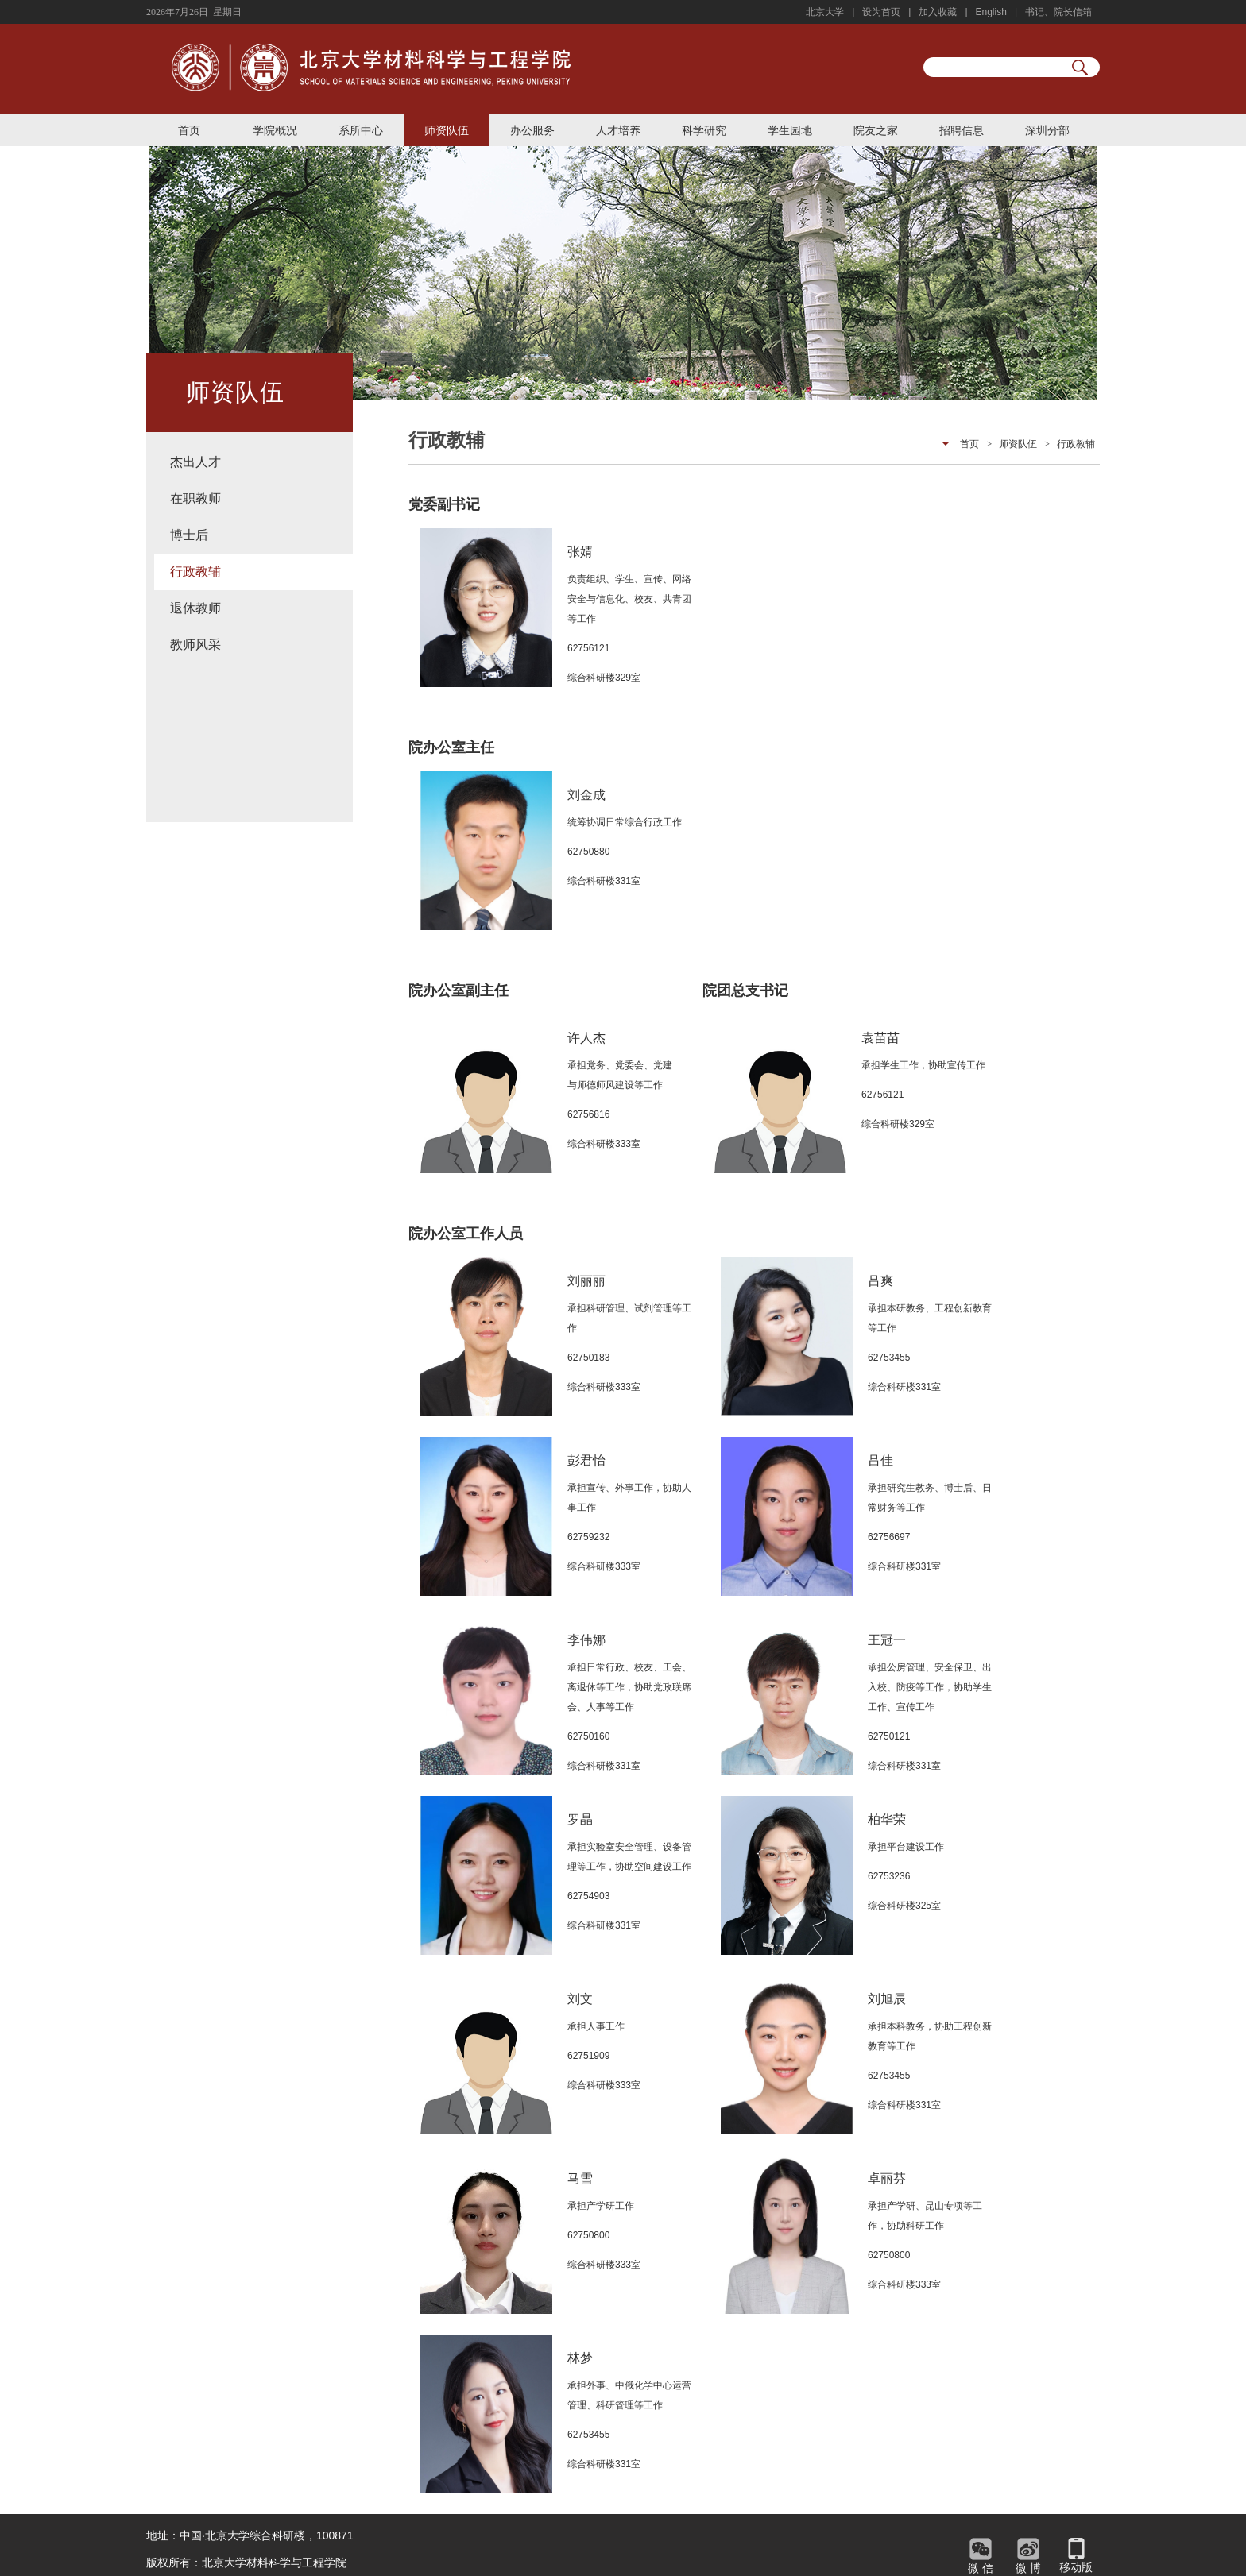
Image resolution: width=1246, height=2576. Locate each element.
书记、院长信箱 (1058, 11)
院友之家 (875, 130)
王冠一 (887, 1640)
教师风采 (195, 644)
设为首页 (881, 11)
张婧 (580, 551)
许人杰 (586, 1038)
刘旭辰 (887, 1999)
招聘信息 (961, 130)
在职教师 (195, 498)
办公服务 (532, 130)
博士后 (189, 535)
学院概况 (275, 130)
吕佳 (880, 1460)
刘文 (580, 1999)
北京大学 (825, 11)
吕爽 (880, 1281)
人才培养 (618, 130)
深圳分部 (1047, 130)
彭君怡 (586, 1460)
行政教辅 (195, 571)
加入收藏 (938, 11)
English (991, 11)
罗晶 (580, 1819)
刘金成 (586, 794)
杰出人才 (195, 462)
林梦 (580, 2358)
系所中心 (361, 130)
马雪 (580, 2178)
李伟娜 (586, 1640)
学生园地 (790, 130)
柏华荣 (887, 1819)
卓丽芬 (887, 2178)
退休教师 (195, 608)
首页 (189, 130)
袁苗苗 (880, 1038)
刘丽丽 (586, 1281)
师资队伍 (446, 130)
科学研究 (704, 130)
